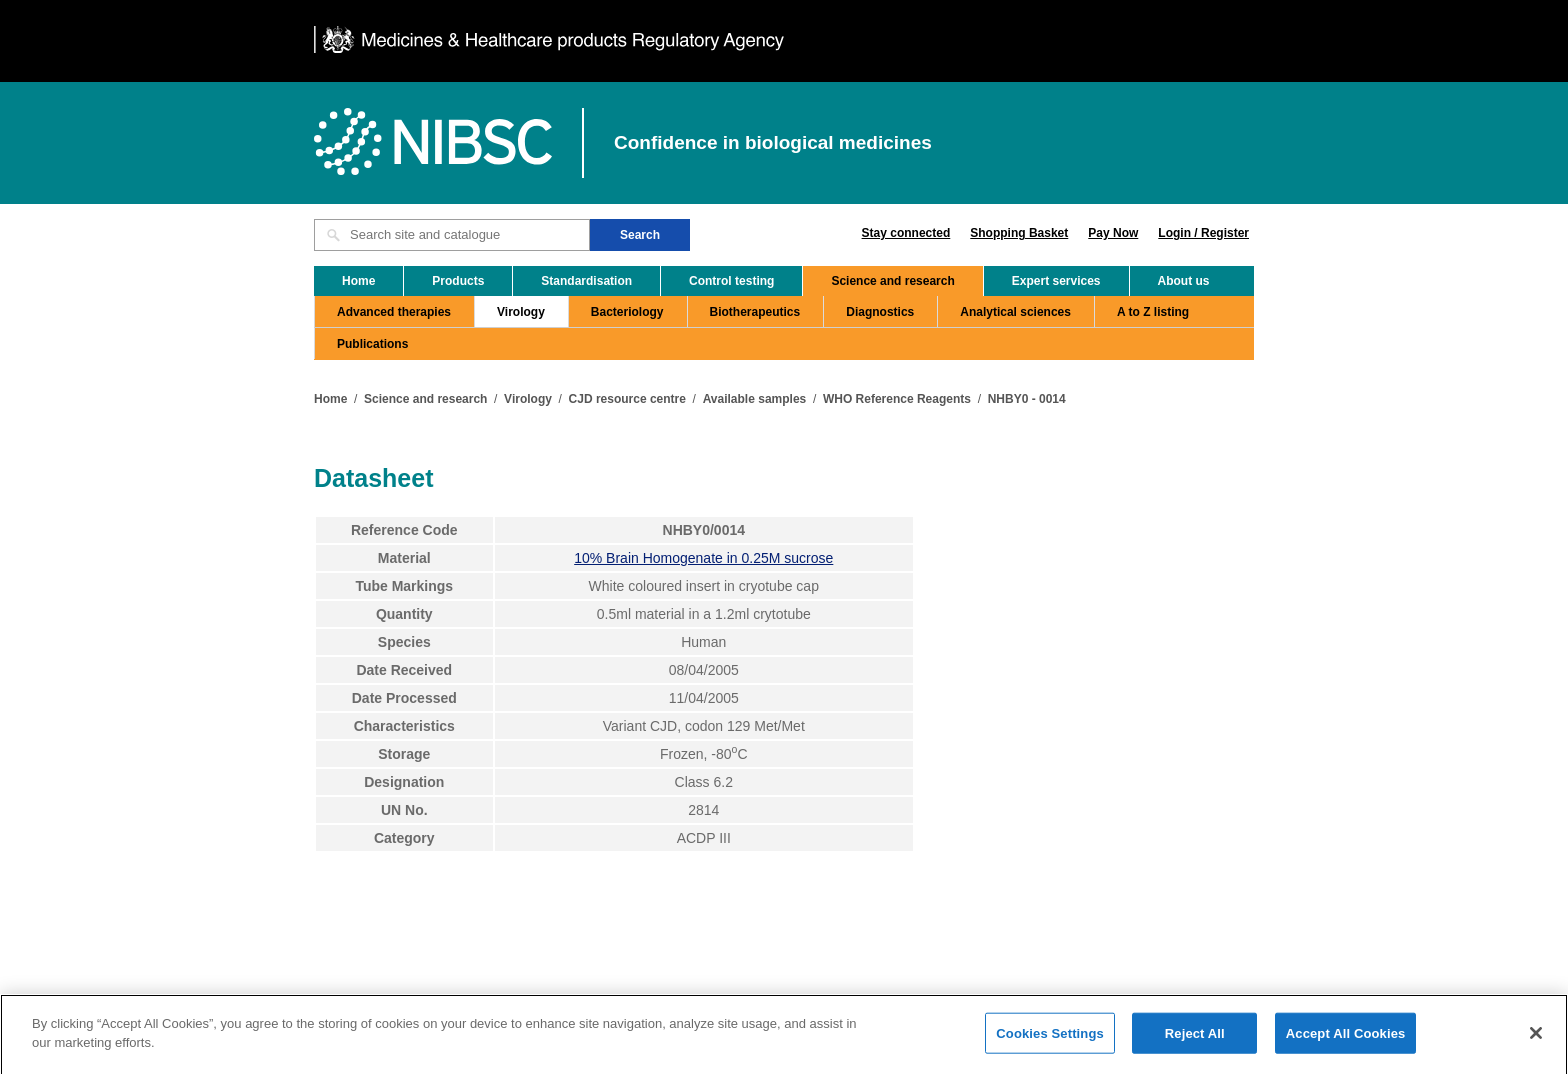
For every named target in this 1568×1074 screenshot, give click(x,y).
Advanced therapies (394, 312)
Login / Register (1203, 233)
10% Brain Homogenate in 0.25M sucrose (703, 558)
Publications (372, 344)
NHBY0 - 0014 (1027, 399)
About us (1184, 281)
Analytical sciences (1015, 312)
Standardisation (586, 281)
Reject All (1195, 1039)
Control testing (731, 281)
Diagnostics (880, 312)
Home (358, 281)
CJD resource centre (627, 399)
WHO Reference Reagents (897, 399)
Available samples (755, 399)
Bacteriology (627, 312)
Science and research (892, 281)
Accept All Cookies (1346, 1039)
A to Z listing (1153, 312)
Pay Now (1113, 233)
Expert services (1056, 281)
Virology (521, 312)
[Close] (1536, 1039)
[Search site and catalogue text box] (452, 235)
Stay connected (906, 233)
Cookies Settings (1050, 1039)
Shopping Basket (1019, 233)
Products (458, 281)
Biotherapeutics (755, 312)
